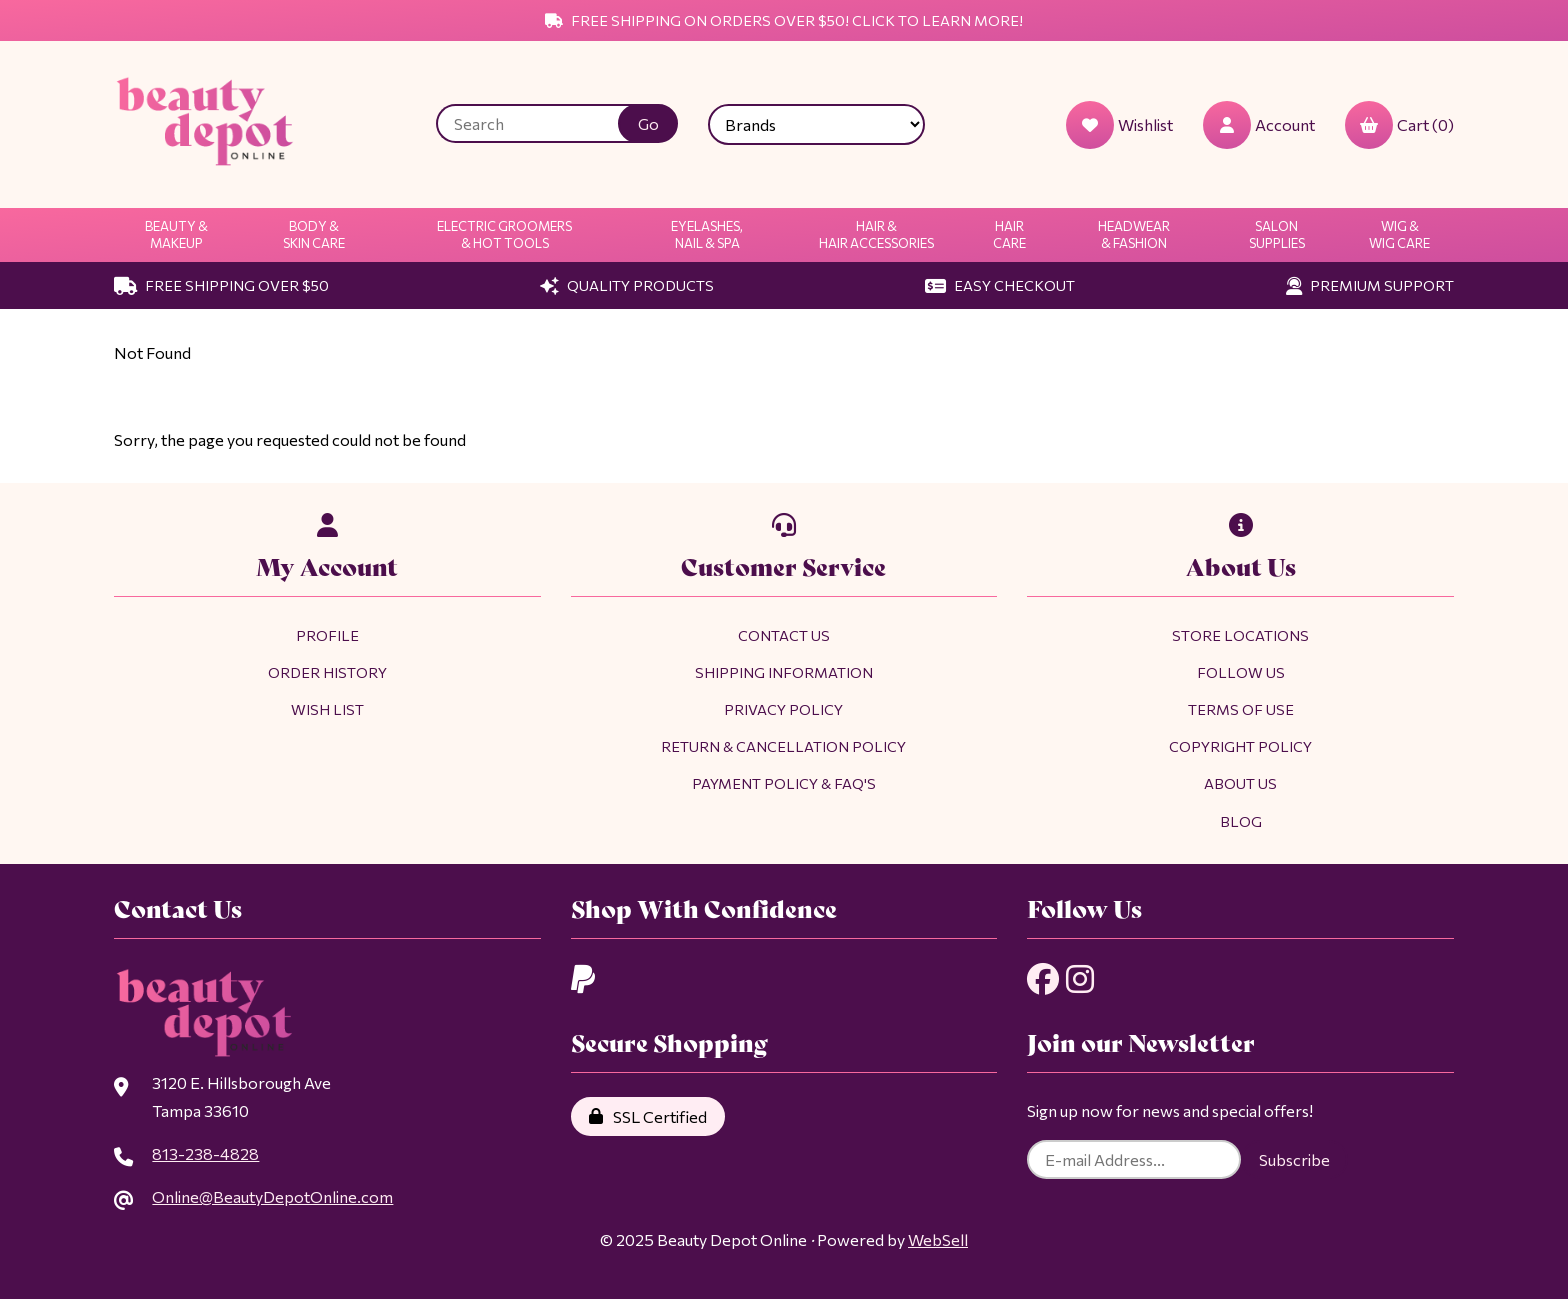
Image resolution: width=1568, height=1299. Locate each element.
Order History (327, 672)
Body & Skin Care (314, 234)
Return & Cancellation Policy (783, 746)
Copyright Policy (1240, 746)
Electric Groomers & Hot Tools (504, 234)
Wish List (327, 709)
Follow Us (1241, 672)
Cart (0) (1399, 125)
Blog (1241, 821)
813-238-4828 (205, 1153)
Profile (327, 635)
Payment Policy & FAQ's (784, 783)
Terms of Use (1241, 709)
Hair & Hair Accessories (876, 234)
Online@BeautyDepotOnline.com (272, 1196)
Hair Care (1009, 234)
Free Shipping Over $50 (221, 285)
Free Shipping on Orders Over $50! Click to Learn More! (784, 20)
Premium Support (1370, 285)
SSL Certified (648, 1116)
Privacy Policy (783, 709)
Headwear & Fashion (1134, 234)
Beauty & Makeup (176, 234)
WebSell (938, 1239)
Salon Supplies (1277, 234)
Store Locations (1240, 635)
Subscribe (1294, 1159)
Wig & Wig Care (1399, 234)
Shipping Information (784, 672)
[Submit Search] (648, 123)
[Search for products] (542, 123)
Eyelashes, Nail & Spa (707, 234)
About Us (1240, 783)
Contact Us (784, 635)
